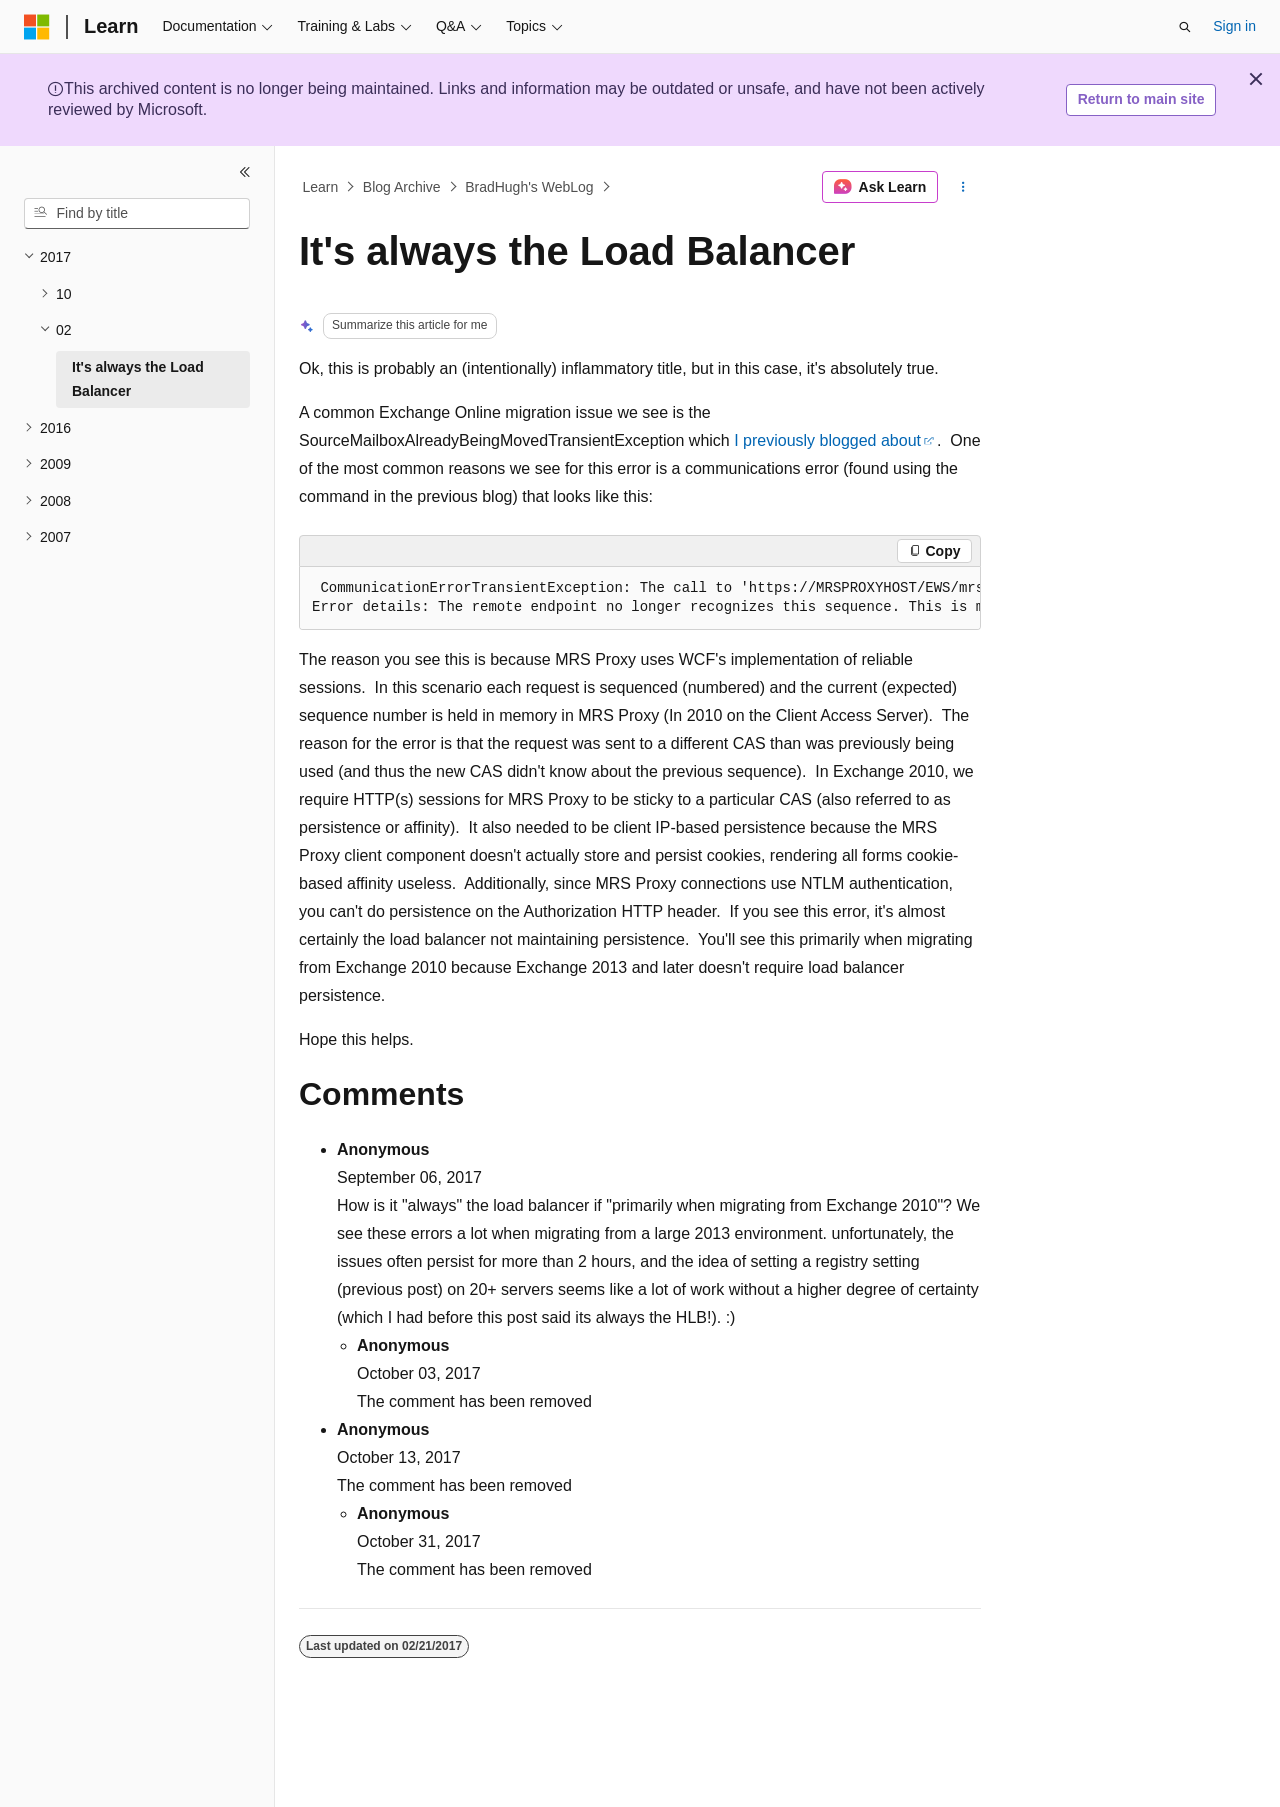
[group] (640, 598)
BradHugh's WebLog (529, 187)
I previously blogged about (827, 440)
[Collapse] (245, 172)
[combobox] (137, 214)
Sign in (1234, 26)
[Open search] (1185, 27)
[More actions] (963, 187)
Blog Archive (402, 187)
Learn (321, 187)
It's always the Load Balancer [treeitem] (138, 379)
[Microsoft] (37, 27)
